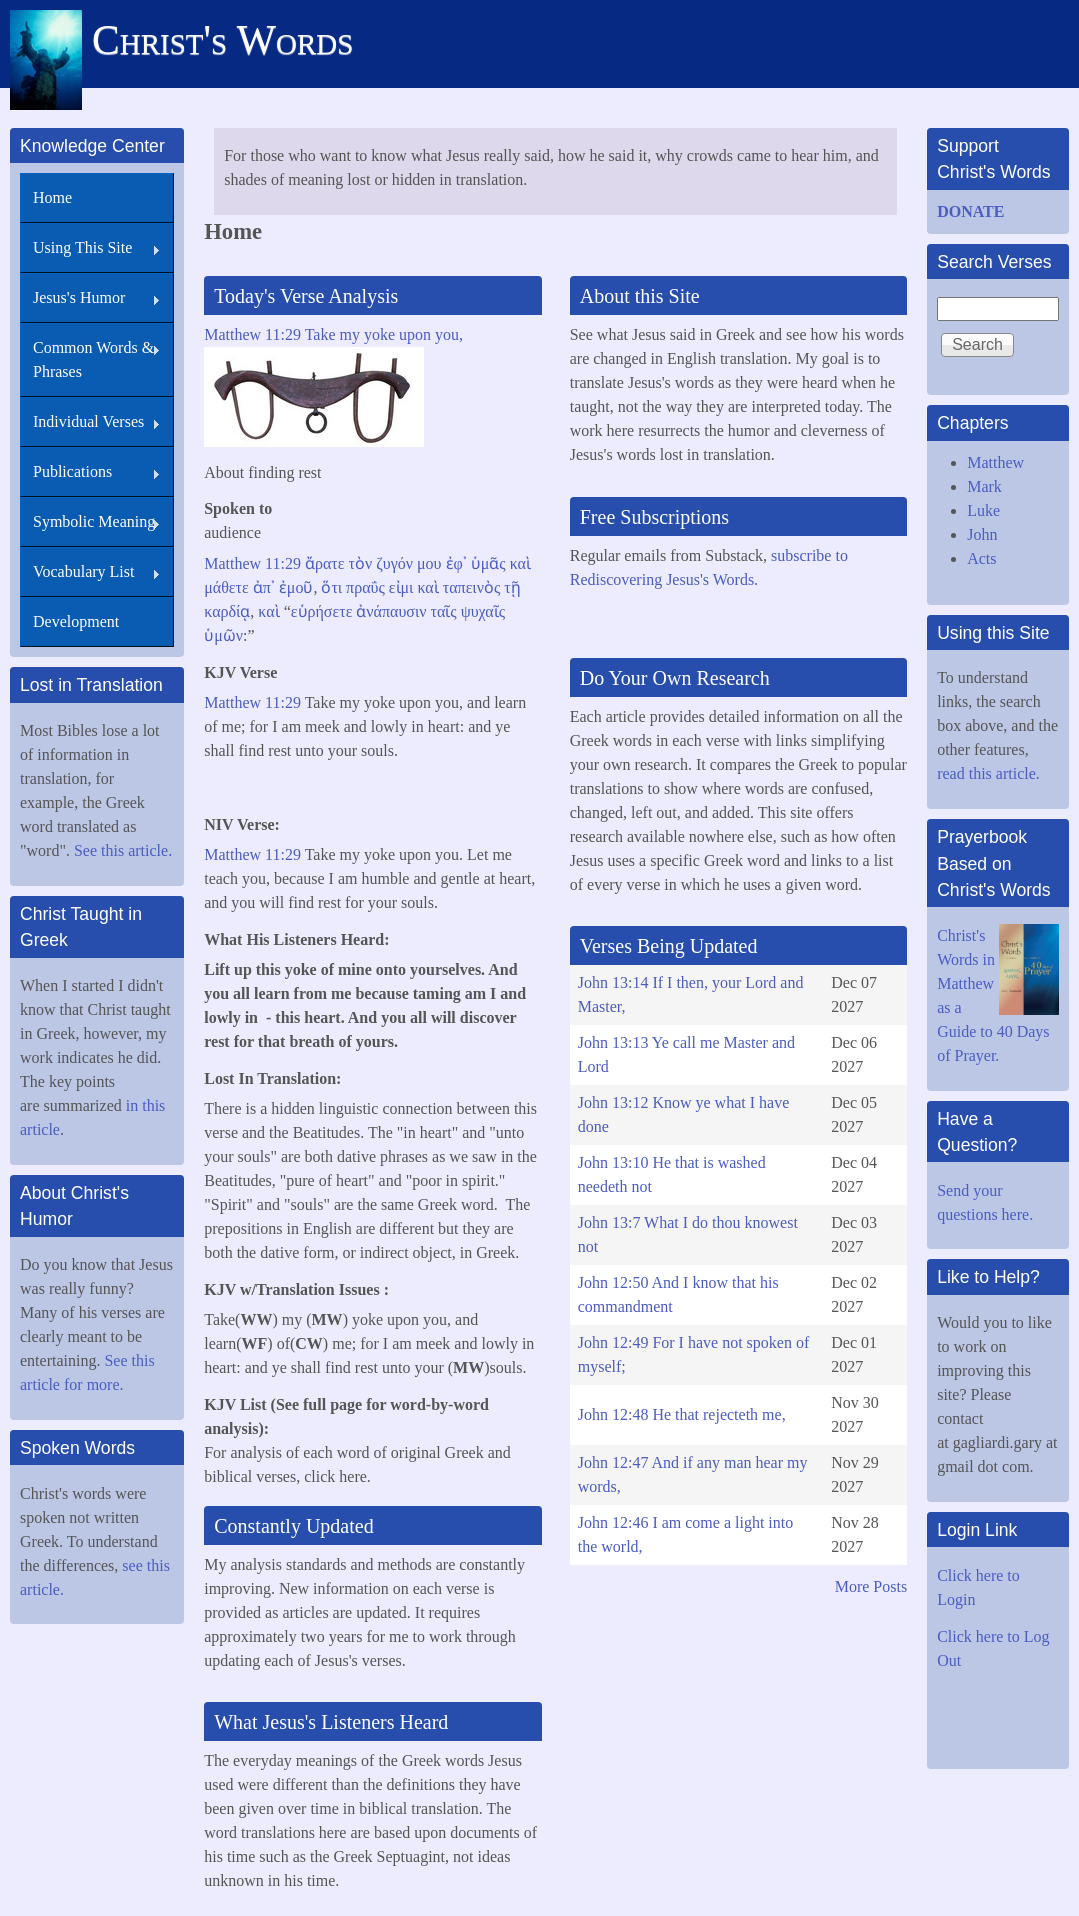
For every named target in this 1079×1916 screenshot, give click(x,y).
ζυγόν (394, 563)
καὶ (520, 563)
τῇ (512, 587)
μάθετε (226, 587)
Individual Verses (88, 421)
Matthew (995, 462)
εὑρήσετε (322, 611)
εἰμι (401, 587)
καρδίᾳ (227, 611)
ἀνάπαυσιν (391, 611)
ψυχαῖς (483, 611)
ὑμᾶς (488, 563)
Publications (72, 471)
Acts (981, 558)
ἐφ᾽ (456, 563)
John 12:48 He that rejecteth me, (682, 1414)
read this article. (990, 773)
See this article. (123, 850)
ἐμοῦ (296, 587)
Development (76, 621)
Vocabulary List (83, 571)
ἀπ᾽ (264, 587)
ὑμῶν (223, 635)
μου (429, 563)
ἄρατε (325, 563)
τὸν (360, 563)
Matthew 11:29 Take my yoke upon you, (333, 334)
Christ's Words (222, 40)
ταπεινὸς (471, 587)
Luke (983, 510)
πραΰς (365, 587)
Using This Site (82, 247)
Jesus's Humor (79, 297)
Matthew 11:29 (254, 563)
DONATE (970, 211)
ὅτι (331, 587)
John (982, 534)
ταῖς (444, 611)
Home (52, 197)
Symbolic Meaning (94, 521)
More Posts (871, 1586)
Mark (984, 486)
